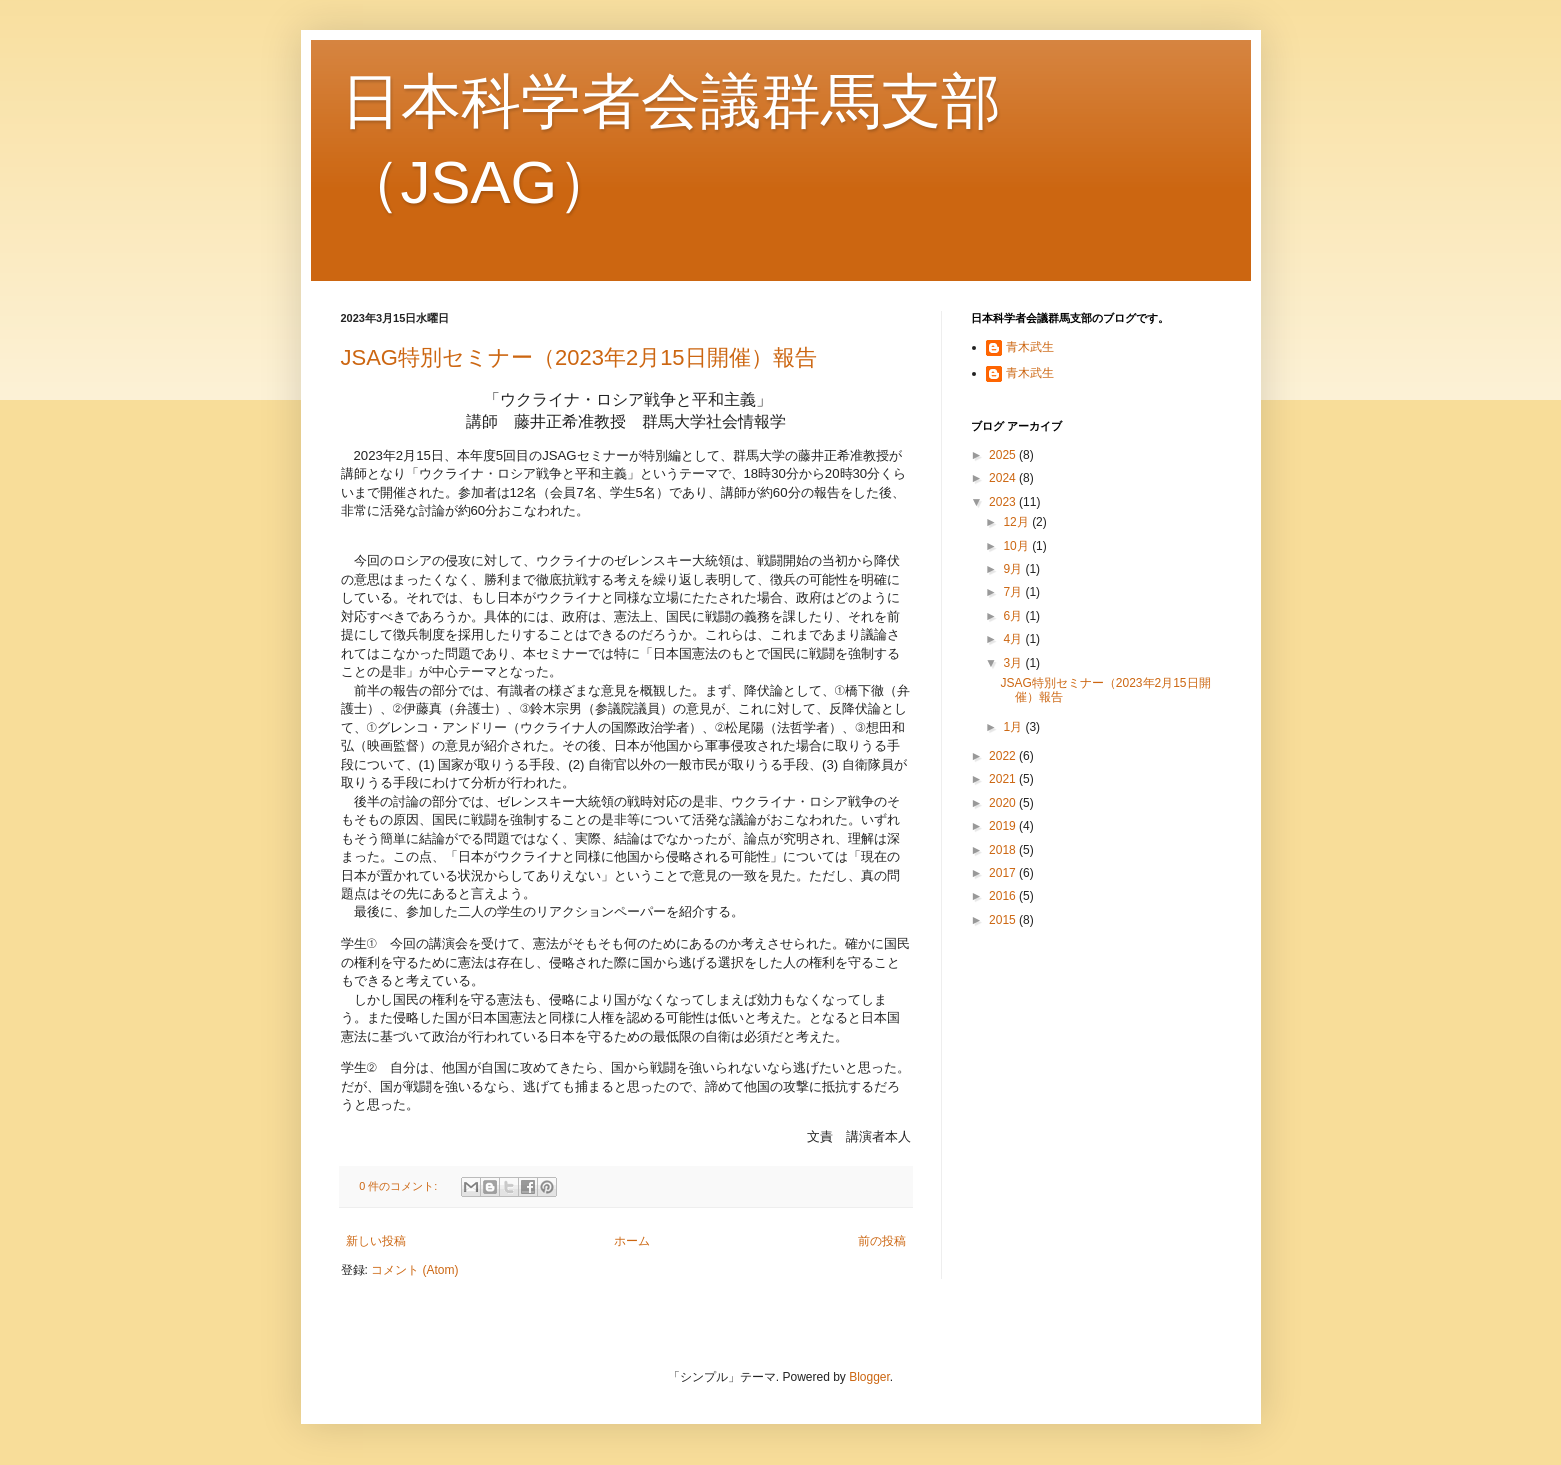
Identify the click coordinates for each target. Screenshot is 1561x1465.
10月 (1017, 546)
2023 (1004, 502)
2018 (1004, 850)
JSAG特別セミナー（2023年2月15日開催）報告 (579, 357)
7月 (1014, 592)
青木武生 (1030, 347)
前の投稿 (882, 1241)
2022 (1004, 756)
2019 (1004, 826)
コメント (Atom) (414, 1270)
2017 (1004, 873)
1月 (1014, 727)
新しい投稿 (376, 1241)
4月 (1014, 639)
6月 (1014, 616)
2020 (1004, 803)
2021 (1004, 779)
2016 (1004, 896)
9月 (1014, 569)
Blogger (869, 1377)
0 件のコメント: (399, 1186)
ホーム (632, 1241)
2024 (1004, 478)
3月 (1014, 663)
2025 (1004, 455)
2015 (1004, 920)
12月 (1017, 522)
